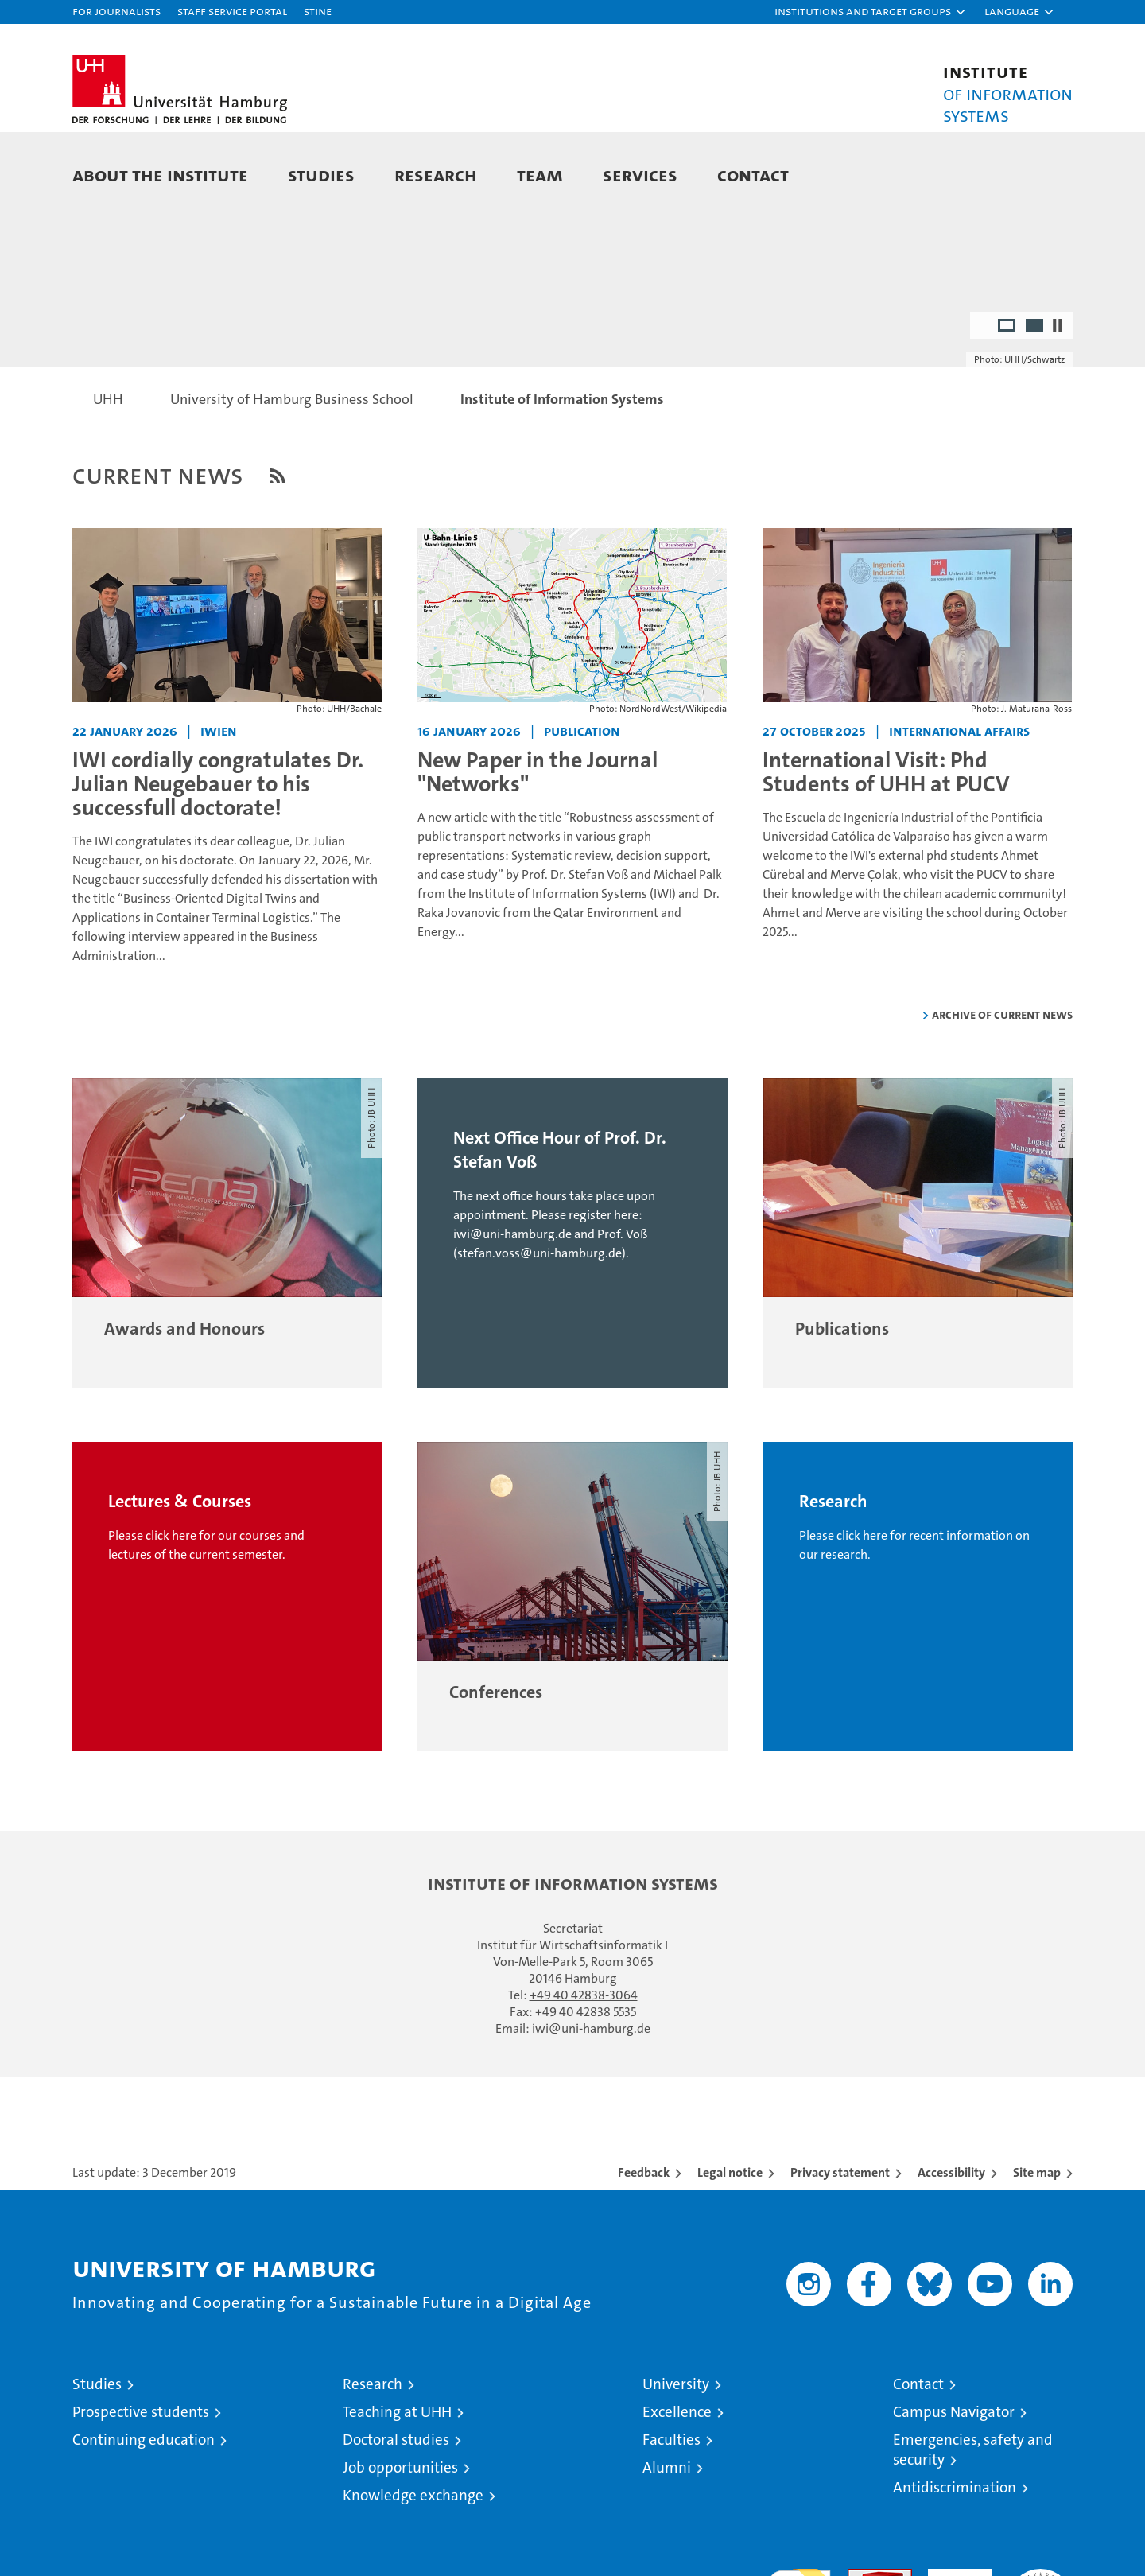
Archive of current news (1002, 1084)
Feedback (644, 2242)
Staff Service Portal (232, 10)
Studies (321, 174)
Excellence (677, 2482)
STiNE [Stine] (318, 10)
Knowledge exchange (413, 2565)
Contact (753, 174)
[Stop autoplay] (1057, 395)
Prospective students (140, 2482)
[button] (870, 12)
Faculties (671, 2510)
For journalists (116, 10)
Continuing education (143, 2510)
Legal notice (730, 2242)
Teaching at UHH (397, 2482)
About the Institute (160, 174)
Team (540, 174)
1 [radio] (1008, 397)
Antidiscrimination (954, 2557)
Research (435, 174)
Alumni (666, 2537)
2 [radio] (1035, 397)
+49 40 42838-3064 (584, 2065)
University (675, 2454)
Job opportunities (400, 2537)
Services (640, 174)
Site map (1037, 2242)
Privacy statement (840, 2242)
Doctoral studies (396, 2510)
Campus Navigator (954, 2482)
